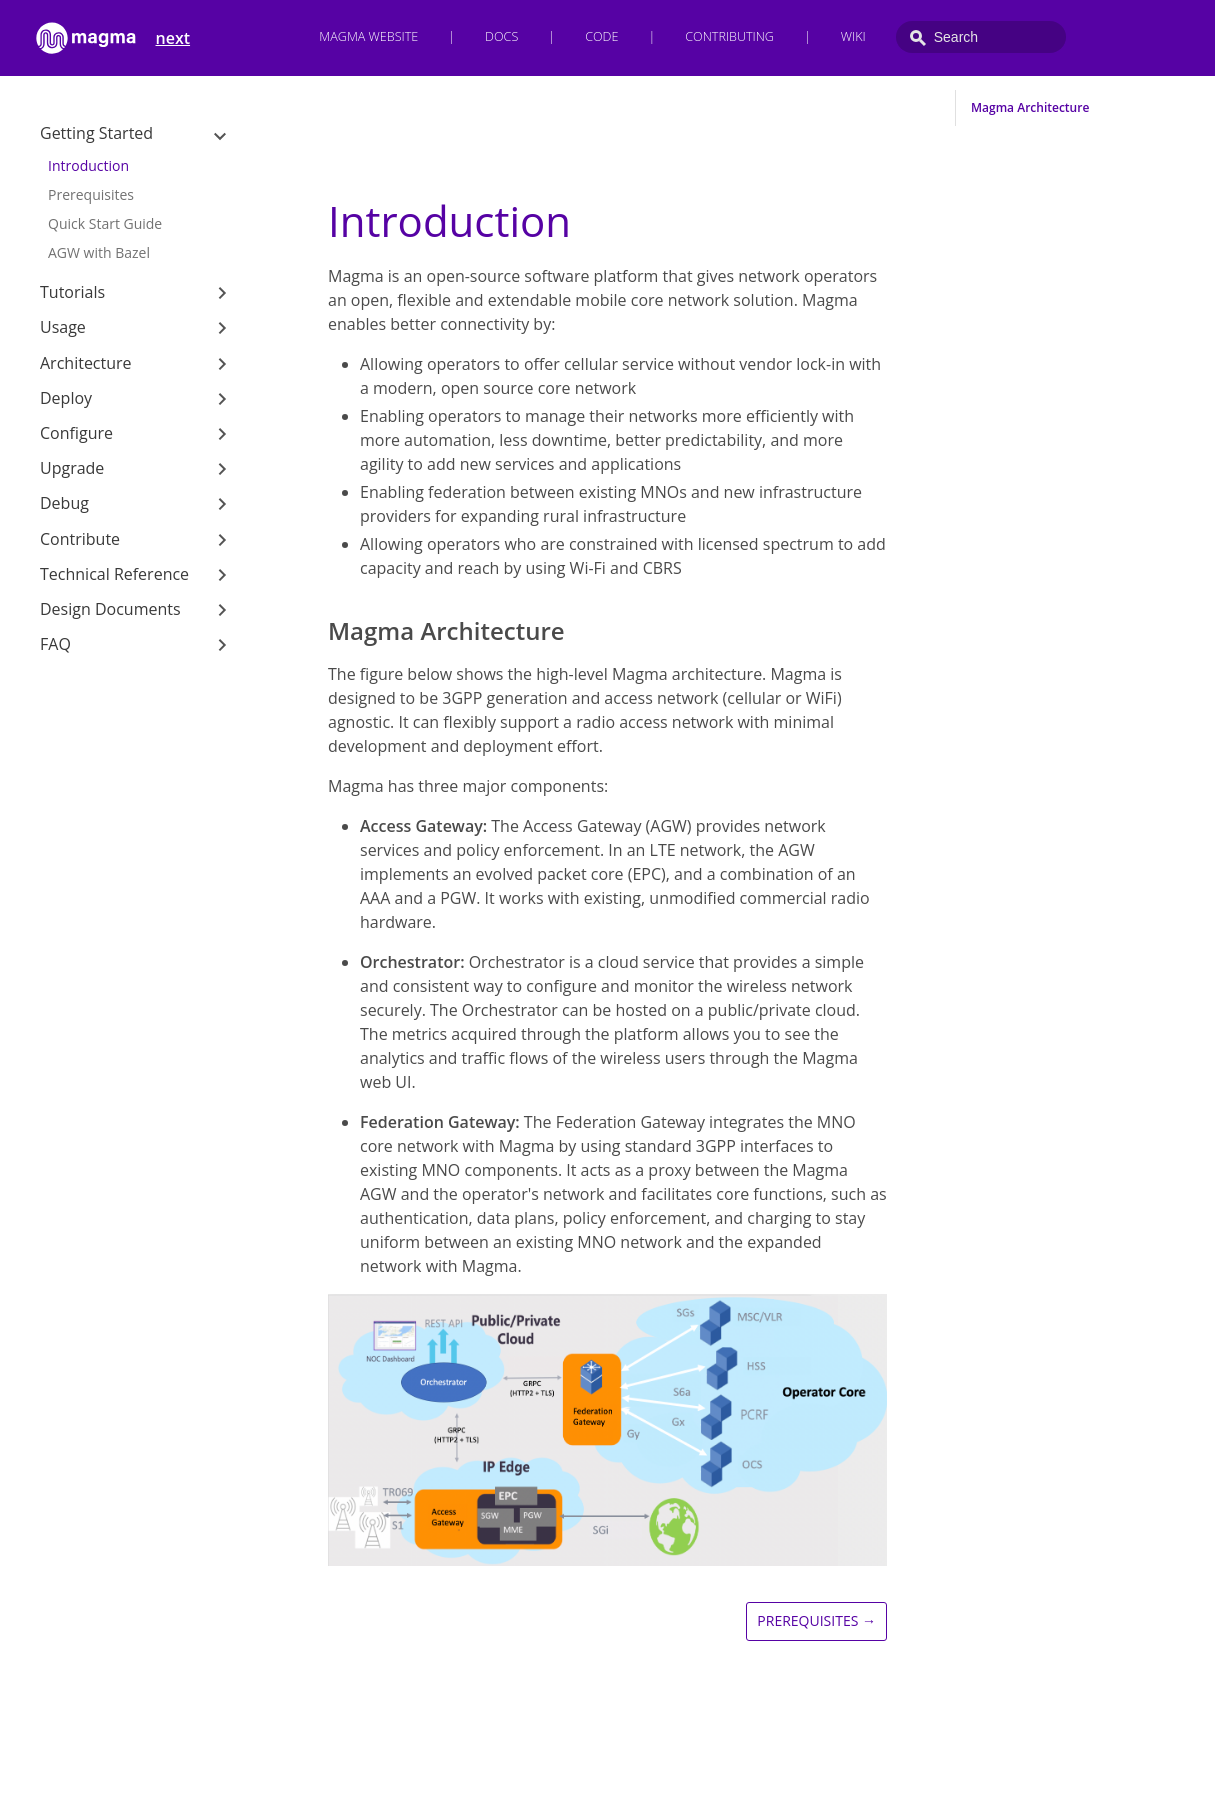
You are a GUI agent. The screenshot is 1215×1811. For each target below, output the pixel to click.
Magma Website (368, 36)
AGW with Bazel (99, 252)
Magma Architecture (1030, 107)
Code (601, 36)
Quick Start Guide (105, 223)
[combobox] (981, 37)
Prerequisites (91, 194)
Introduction (88, 165)
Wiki (853, 36)
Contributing (729, 36)
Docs (501, 36)
